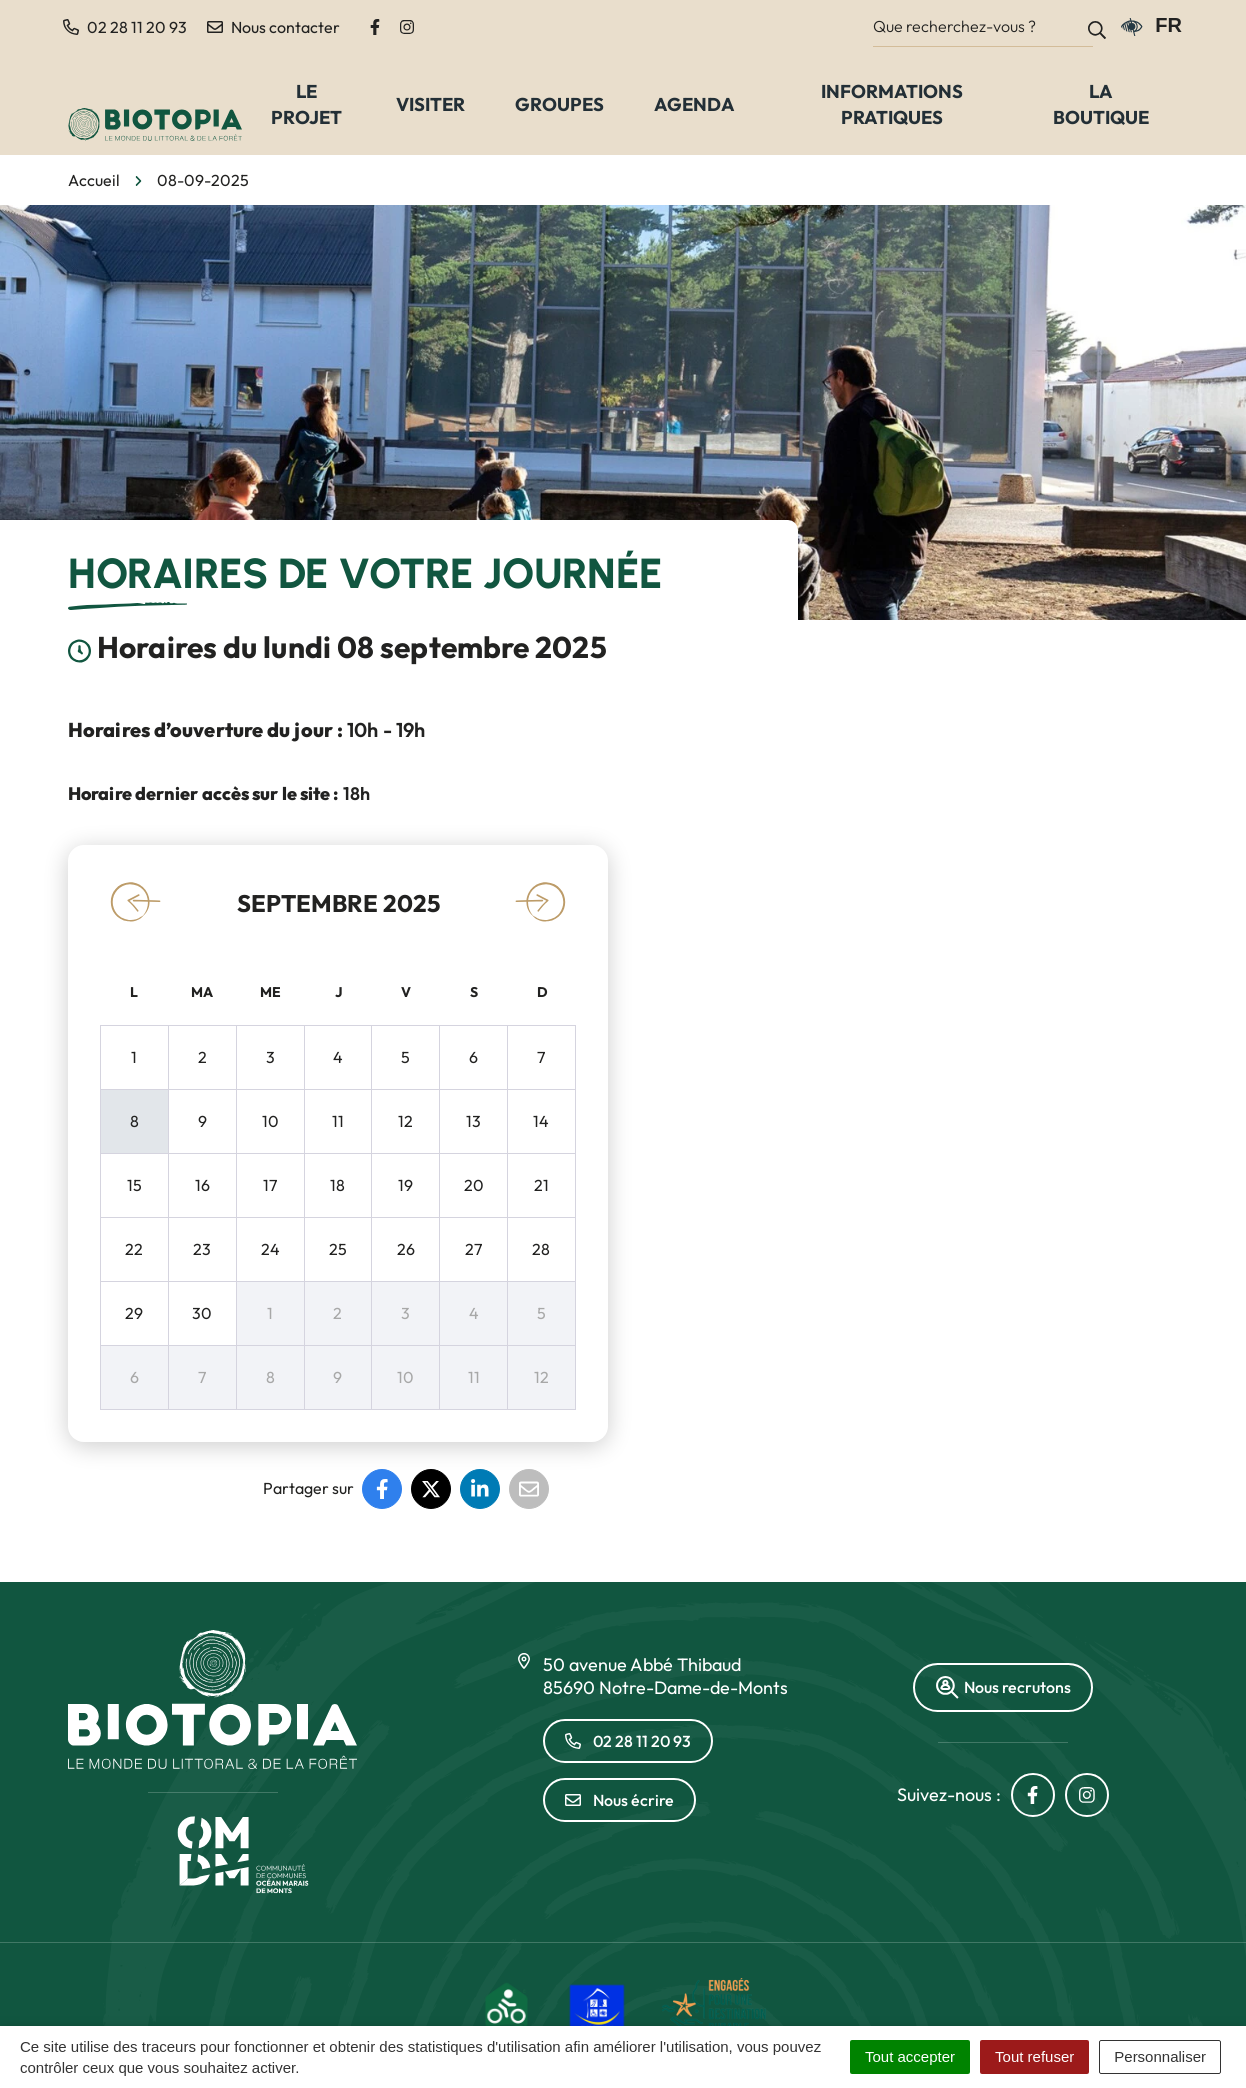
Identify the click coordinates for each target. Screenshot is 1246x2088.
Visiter (430, 104)
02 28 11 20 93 (628, 1741)
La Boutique (1101, 104)
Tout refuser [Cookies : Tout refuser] (1034, 2056)
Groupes (559, 104)
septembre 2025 (338, 903)
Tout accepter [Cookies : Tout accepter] (910, 2056)
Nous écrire (619, 1800)
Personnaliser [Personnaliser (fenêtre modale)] (1160, 2056)
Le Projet (306, 104)
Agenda (694, 104)
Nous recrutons (1003, 1687)
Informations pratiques (892, 104)
